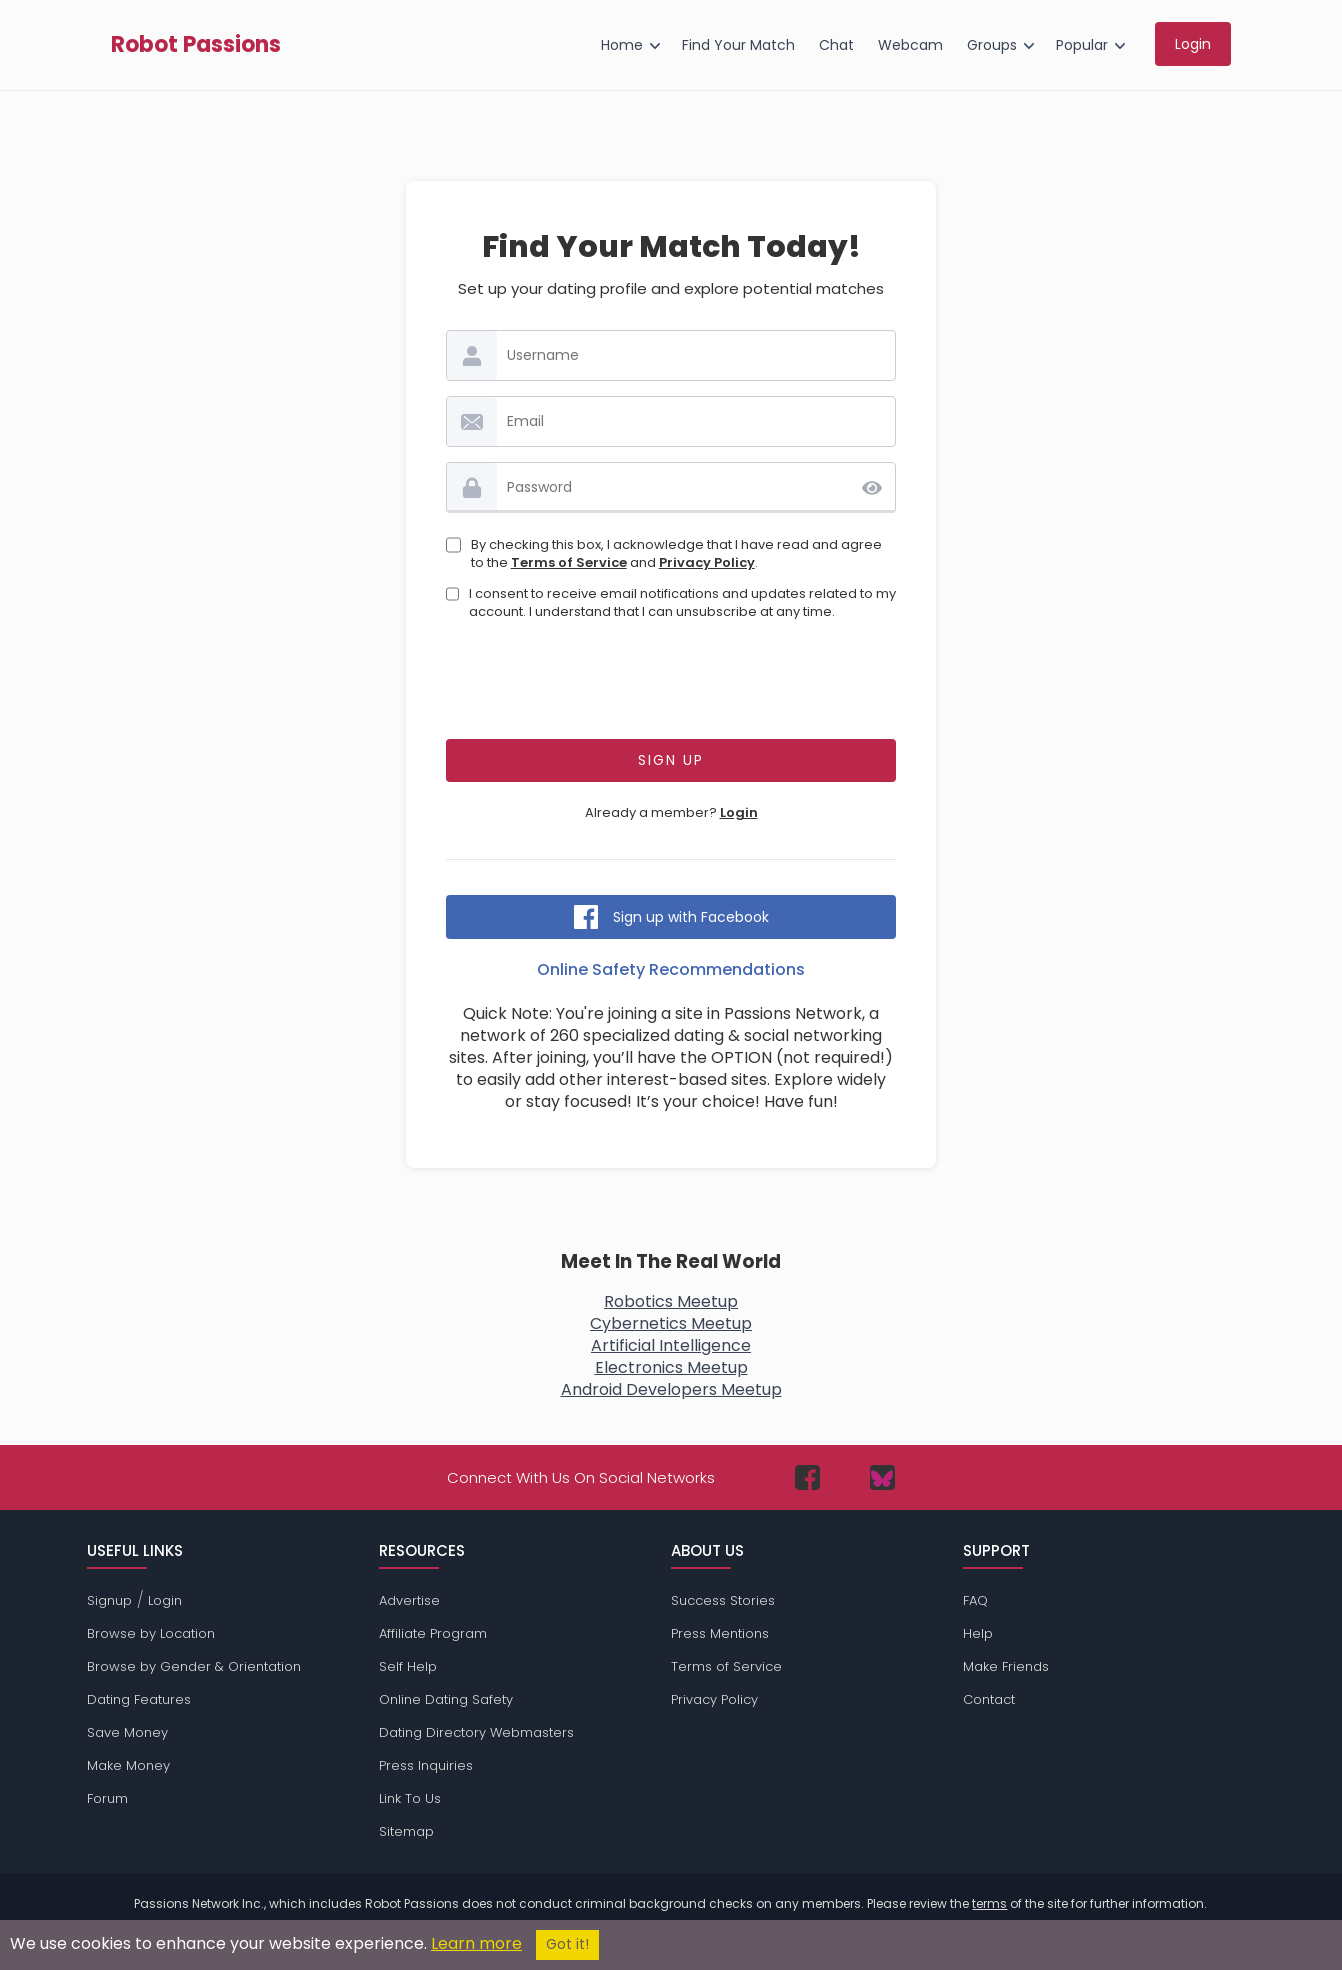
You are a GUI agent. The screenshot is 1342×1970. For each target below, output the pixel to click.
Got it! (567, 1944)
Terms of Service (569, 562)
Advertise (409, 1600)
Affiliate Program (433, 1633)
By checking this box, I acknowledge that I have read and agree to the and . (676, 554)
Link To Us (410, 1798)
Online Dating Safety (446, 1699)
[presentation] (671, 685)
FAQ (975, 1600)
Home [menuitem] (622, 45)
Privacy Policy (707, 562)
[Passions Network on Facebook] (807, 1477)
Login (739, 812)
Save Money (127, 1732)
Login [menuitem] (1193, 44)
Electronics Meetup (671, 1367)
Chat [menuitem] (836, 45)
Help (978, 1633)
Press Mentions (720, 1633)
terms (989, 1903)
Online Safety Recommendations (671, 969)
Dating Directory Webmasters (476, 1732)
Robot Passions (196, 45)
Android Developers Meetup (671, 1389)
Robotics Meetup (671, 1301)
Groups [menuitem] (992, 45)
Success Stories (723, 1600)
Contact (989, 1699)
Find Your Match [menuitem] (738, 45)
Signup (109, 1600)
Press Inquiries (426, 1765)
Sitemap (406, 1831)
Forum (107, 1798)
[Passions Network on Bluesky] (882, 1477)
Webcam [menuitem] (910, 45)
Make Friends (1006, 1666)
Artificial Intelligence (671, 1345)
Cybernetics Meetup (671, 1323)
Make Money (128, 1765)
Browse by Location (151, 1633)
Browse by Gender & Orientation (194, 1666)
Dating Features (139, 1699)
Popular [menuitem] (1082, 45)
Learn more (476, 1943)
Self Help (408, 1666)
